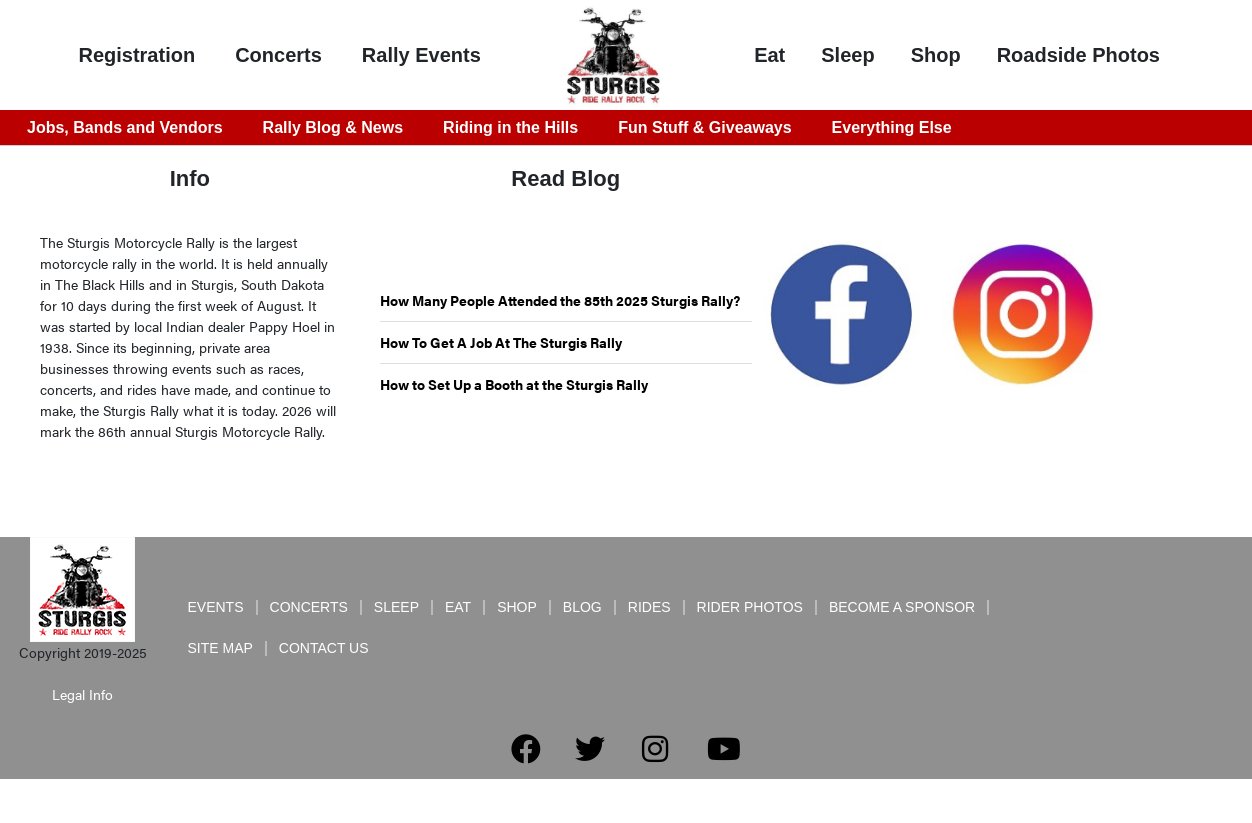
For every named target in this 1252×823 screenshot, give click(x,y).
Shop (936, 55)
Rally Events (421, 55)
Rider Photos (750, 607)
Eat (769, 55)
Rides (649, 607)
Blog (582, 607)
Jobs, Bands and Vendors (125, 127)
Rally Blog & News (333, 127)
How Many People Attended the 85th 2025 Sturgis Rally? (560, 300)
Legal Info (82, 694)
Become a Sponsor (902, 607)
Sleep (847, 55)
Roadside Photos (1078, 55)
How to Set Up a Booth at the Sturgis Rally (514, 384)
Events (216, 607)
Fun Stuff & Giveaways (704, 127)
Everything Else (892, 127)
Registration (136, 55)
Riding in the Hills (510, 127)
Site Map (220, 648)
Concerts (278, 55)
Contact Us (324, 648)
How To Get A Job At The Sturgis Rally (501, 342)
